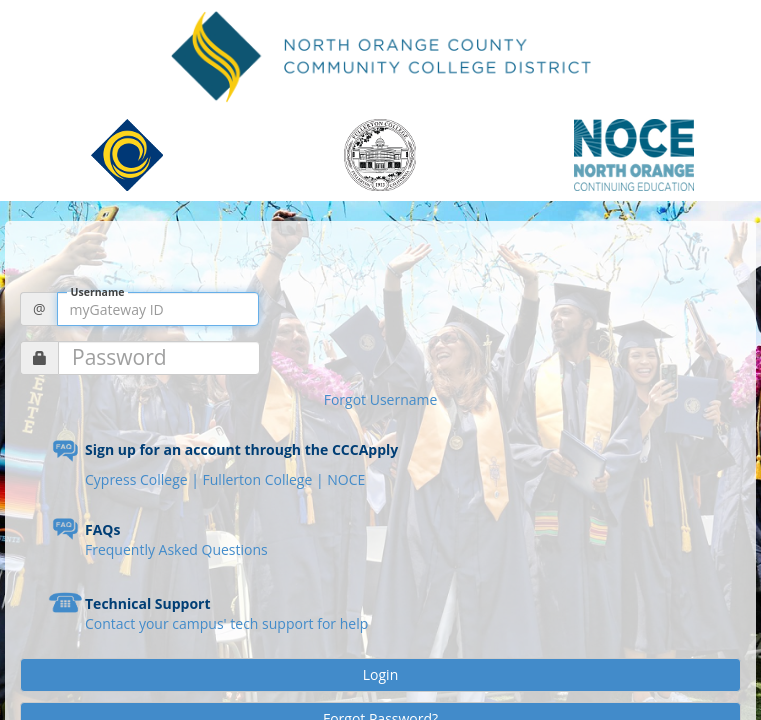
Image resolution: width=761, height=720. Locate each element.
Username (98, 292)
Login (380, 674)
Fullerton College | (265, 479)
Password (119, 357)
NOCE (346, 479)
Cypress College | (144, 479)
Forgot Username (381, 399)
